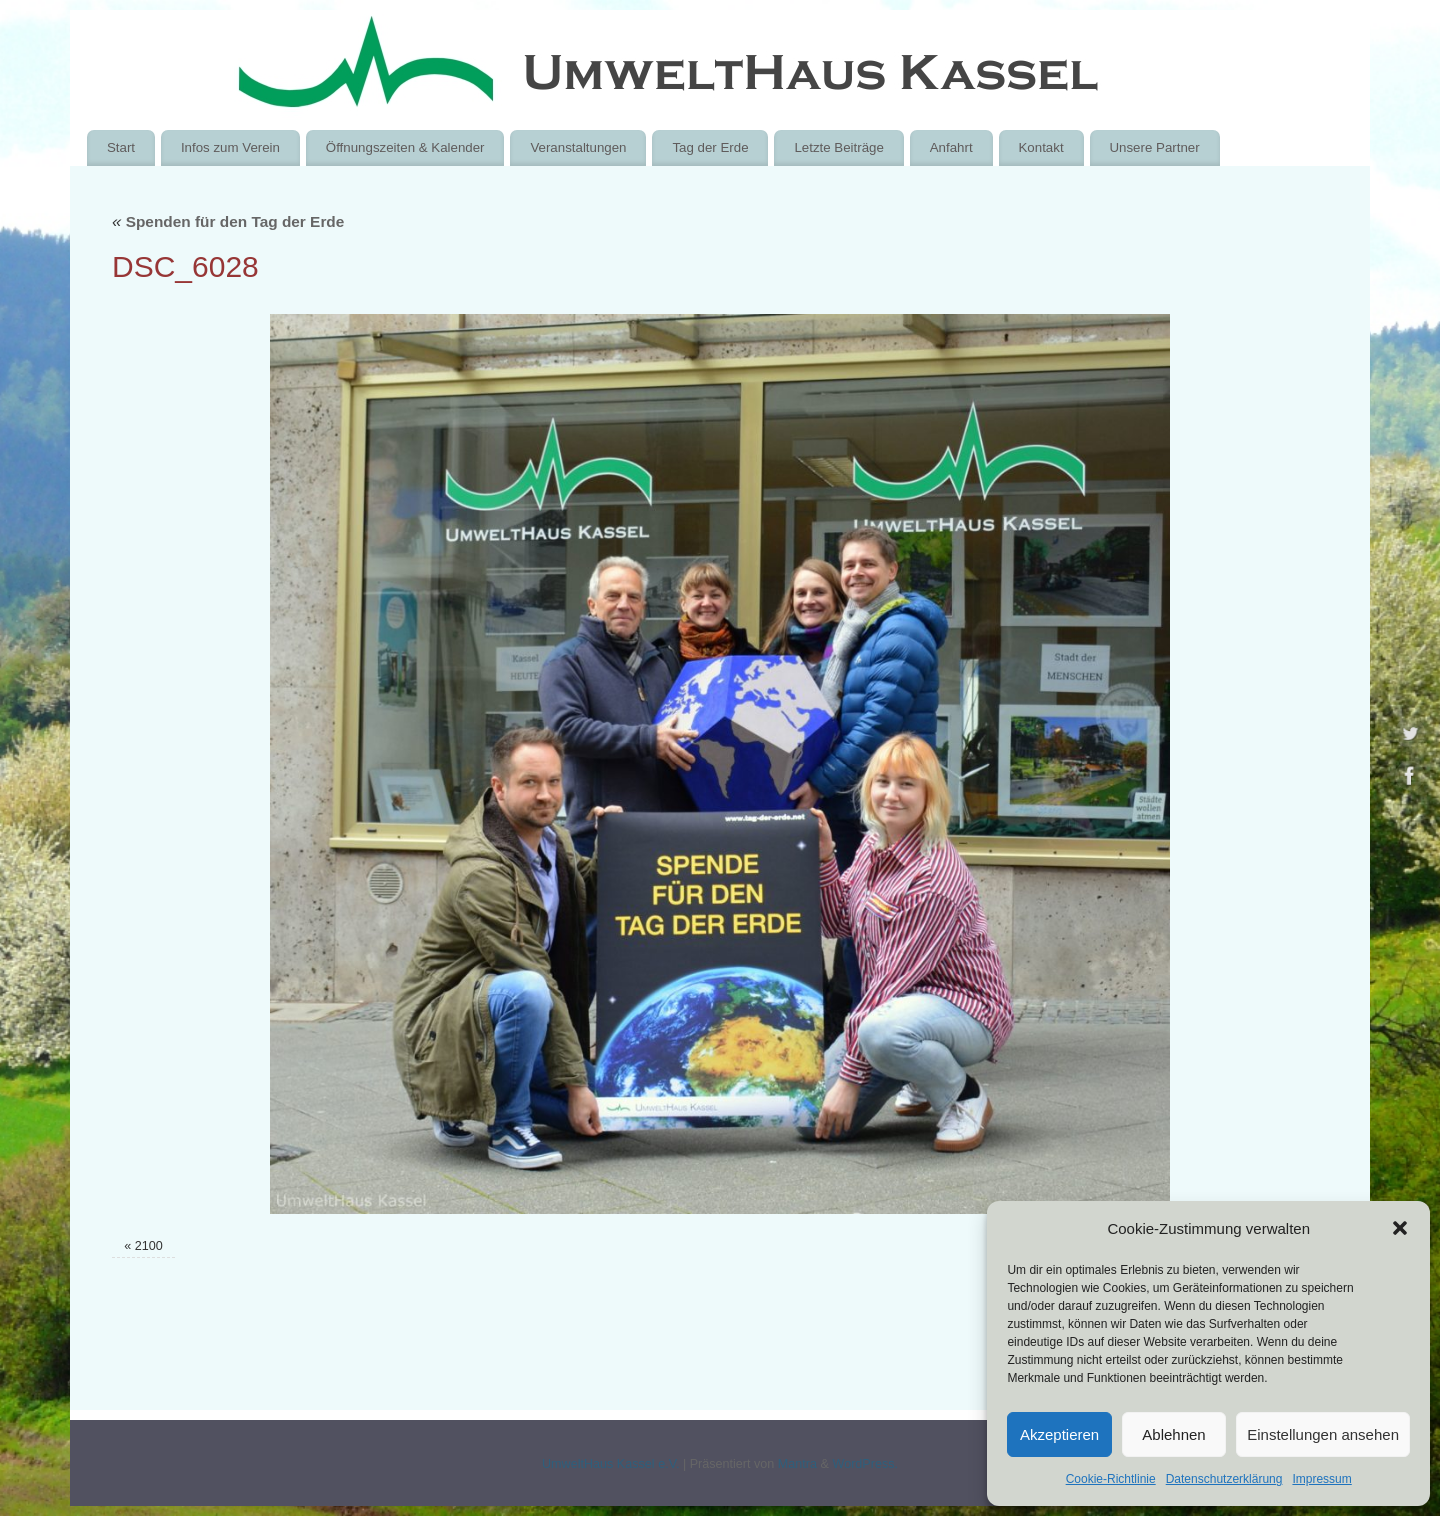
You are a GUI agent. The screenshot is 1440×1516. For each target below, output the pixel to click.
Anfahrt (951, 147)
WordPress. (865, 1464)
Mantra (797, 1464)
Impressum (1321, 1479)
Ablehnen (1173, 1434)
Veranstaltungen (578, 147)
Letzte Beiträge (838, 147)
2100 (149, 1246)
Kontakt (1040, 147)
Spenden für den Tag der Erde (228, 221)
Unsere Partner (1154, 147)
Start (121, 147)
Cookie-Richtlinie (1111, 1479)
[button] (1400, 1228)
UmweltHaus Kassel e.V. (610, 1464)
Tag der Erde (710, 147)
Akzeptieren (1059, 1434)
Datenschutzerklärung (1224, 1479)
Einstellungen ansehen (1323, 1434)
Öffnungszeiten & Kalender (405, 147)
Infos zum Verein (230, 147)
